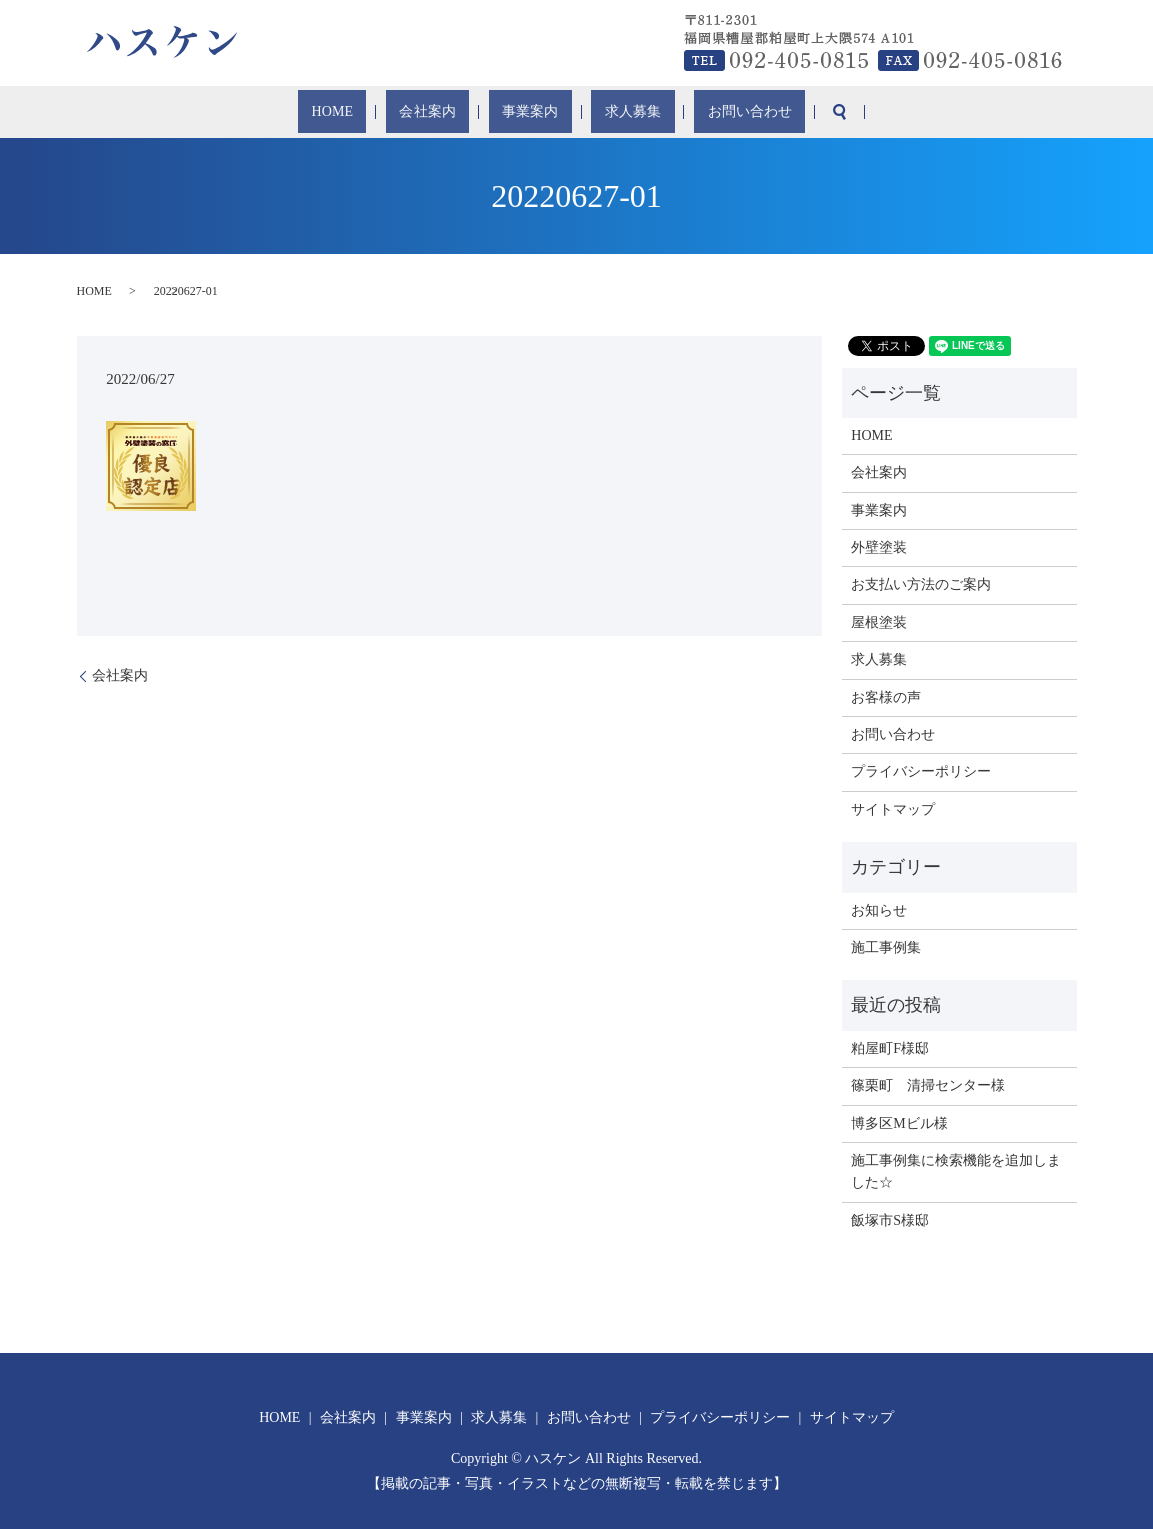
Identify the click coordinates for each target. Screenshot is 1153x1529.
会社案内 (449, 112)
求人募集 (609, 112)
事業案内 (529, 112)
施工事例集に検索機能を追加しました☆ (956, 1171)
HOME (377, 112)
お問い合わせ (704, 112)
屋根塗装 (879, 622)
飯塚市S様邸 (890, 1220)
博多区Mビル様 (899, 1123)
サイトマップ (893, 809)
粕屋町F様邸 (890, 1048)
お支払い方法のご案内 (921, 584)
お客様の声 (886, 697)
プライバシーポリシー (921, 771)
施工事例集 (886, 947)
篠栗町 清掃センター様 (928, 1085)
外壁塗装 (879, 547)
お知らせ (879, 910)
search (784, 112)
